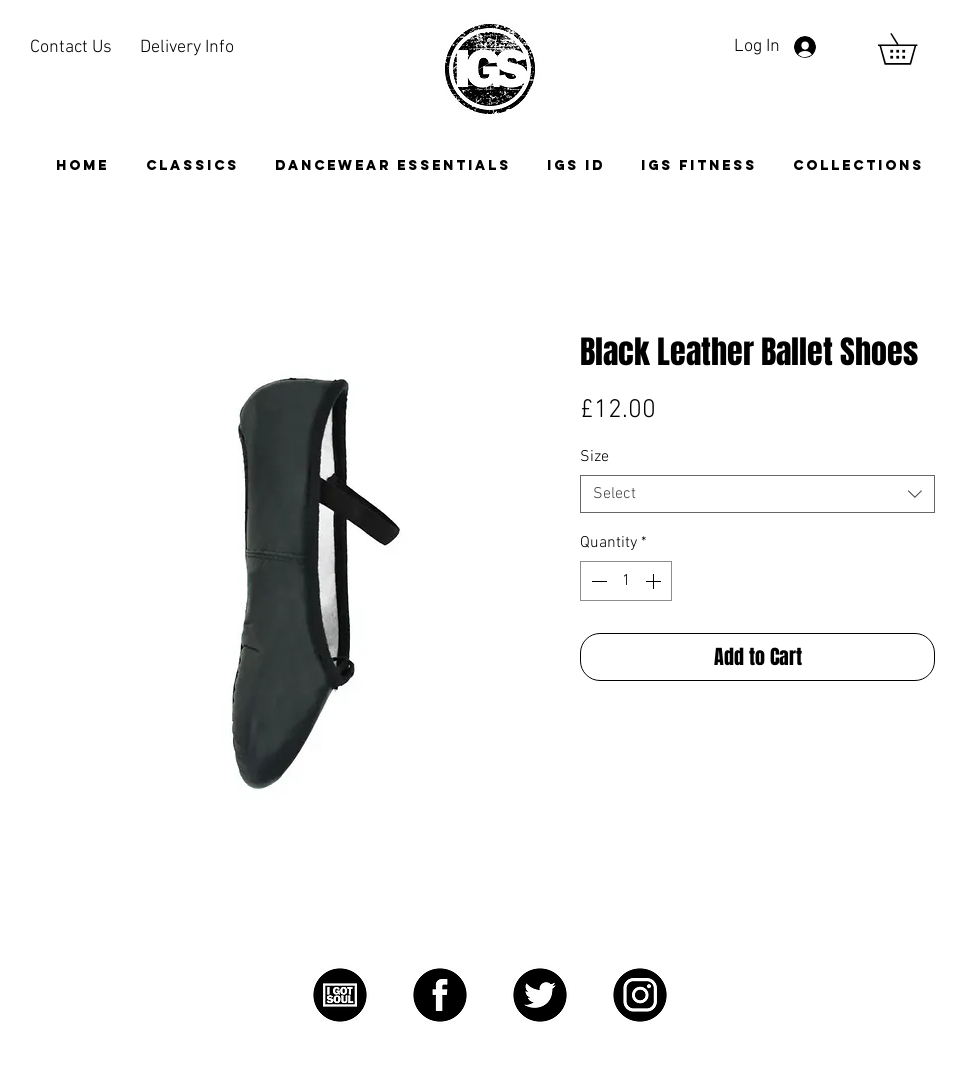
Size (594, 457)
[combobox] (757, 494)
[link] (912, 49)
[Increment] (655, 581)
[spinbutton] (626, 581)
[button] (858, 165)
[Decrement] (597, 581)
